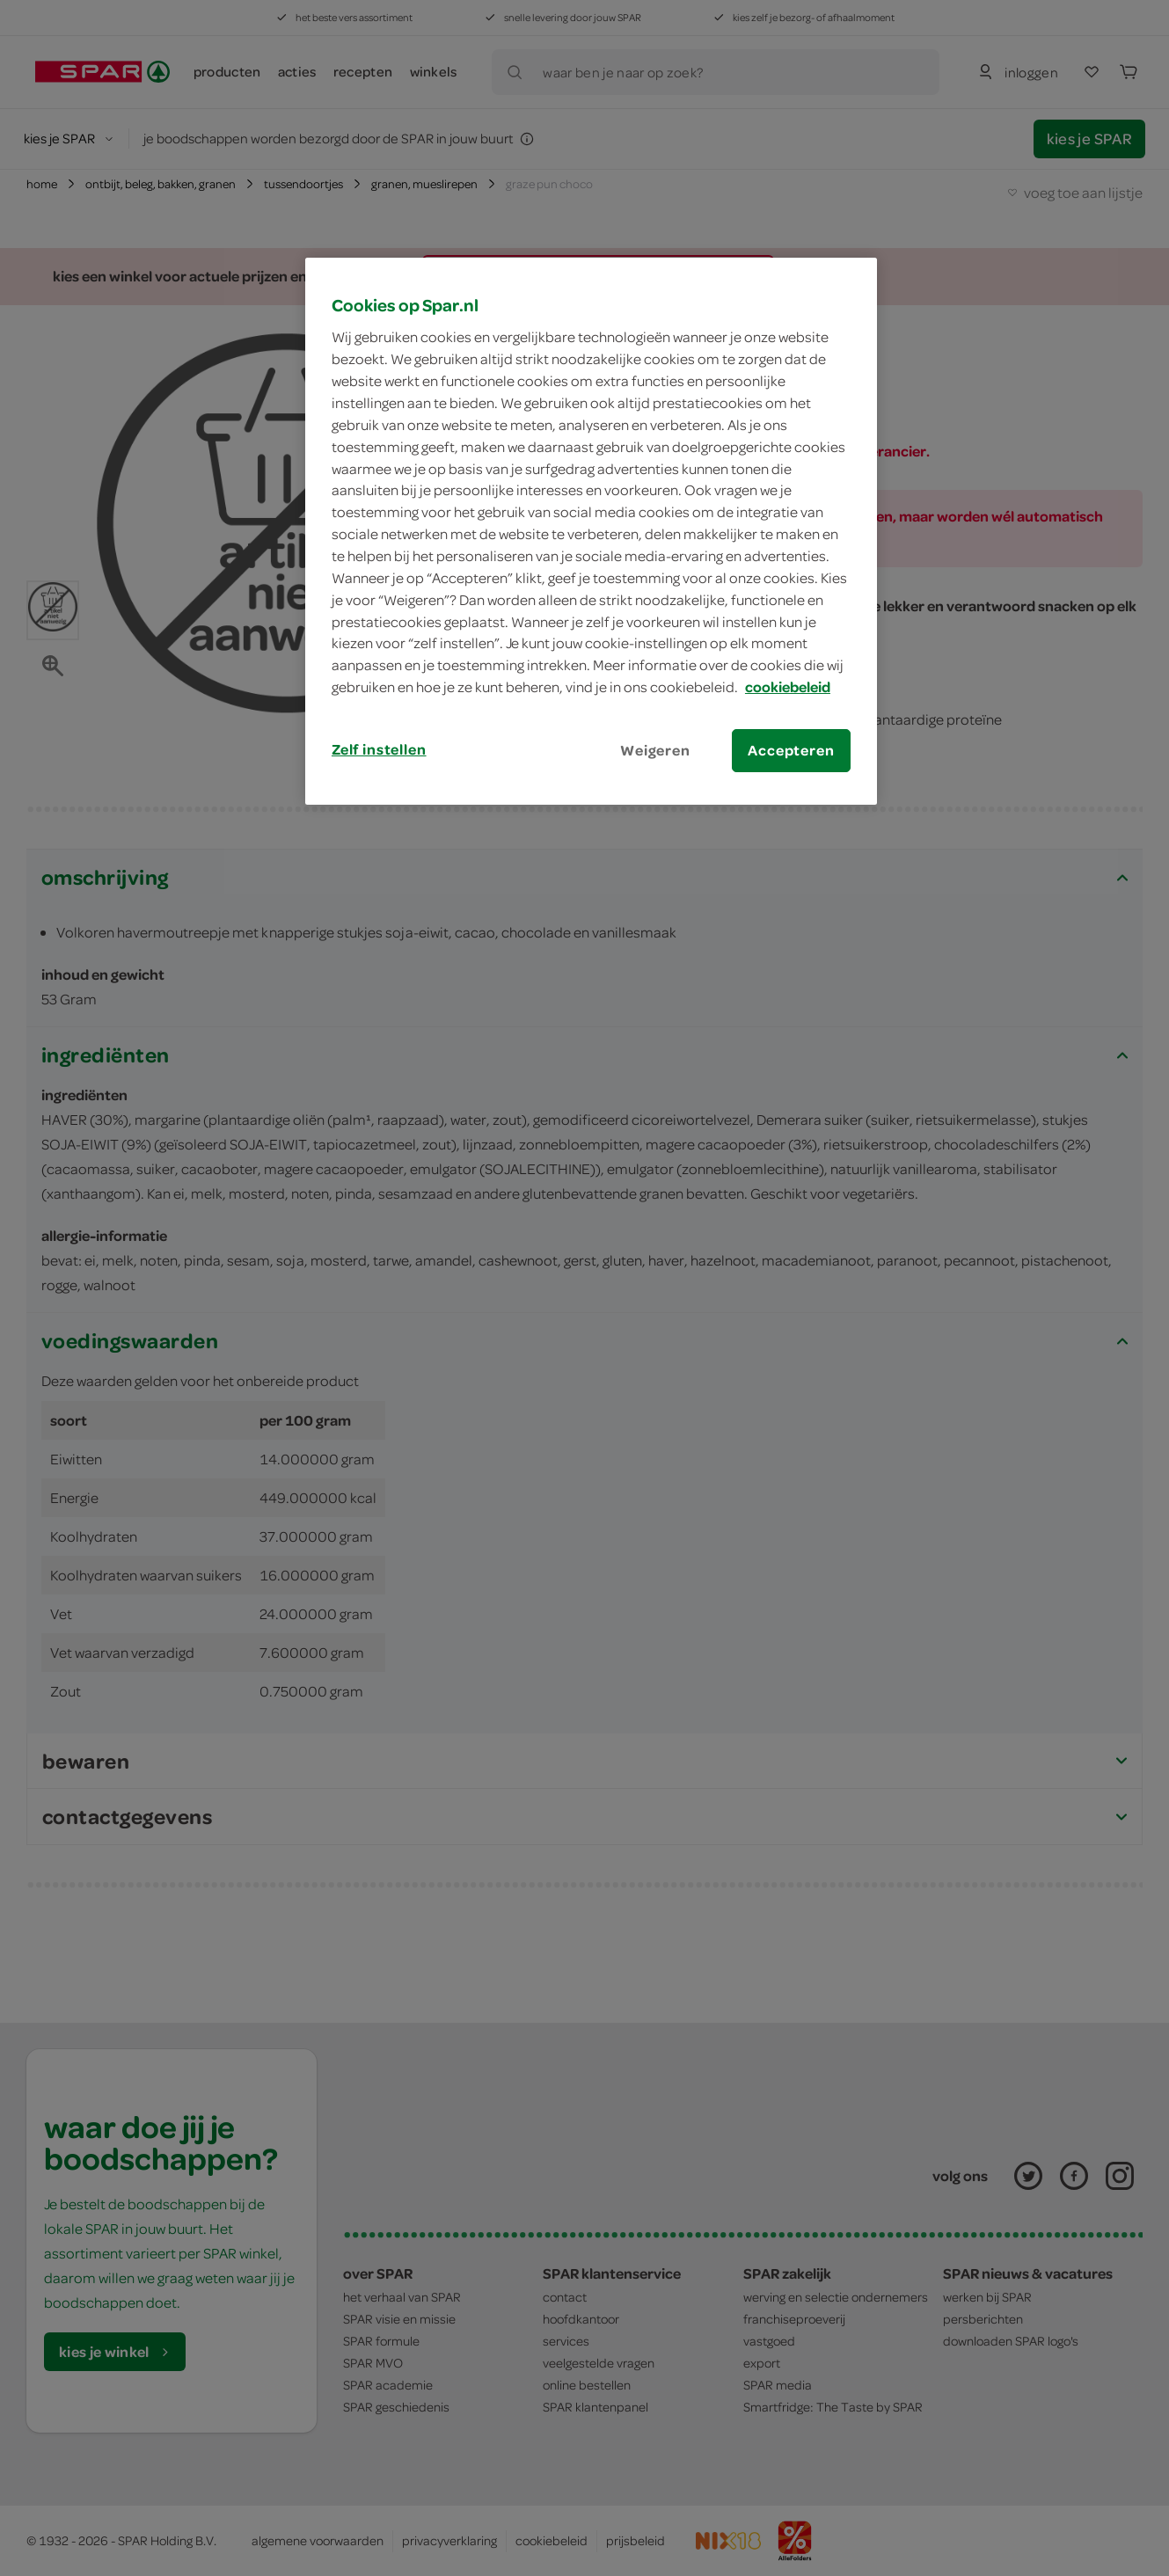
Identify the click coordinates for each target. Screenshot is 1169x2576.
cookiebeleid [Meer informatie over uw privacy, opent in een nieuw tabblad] (787, 687)
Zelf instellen (379, 749)
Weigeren (655, 750)
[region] (591, 531)
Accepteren (791, 750)
